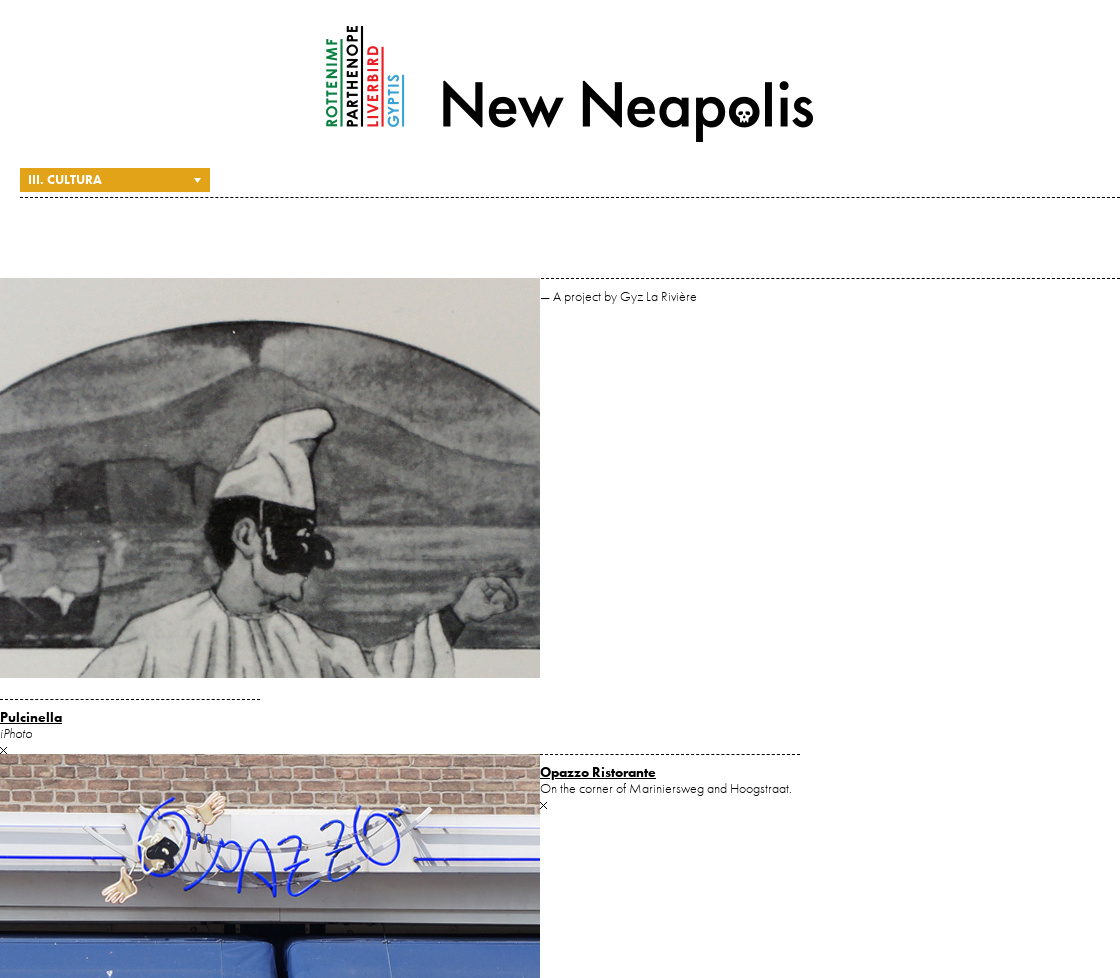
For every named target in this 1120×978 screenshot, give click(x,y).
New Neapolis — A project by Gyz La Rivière (570, 84)
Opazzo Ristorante (598, 772)
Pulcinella (31, 717)
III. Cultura (65, 179)
